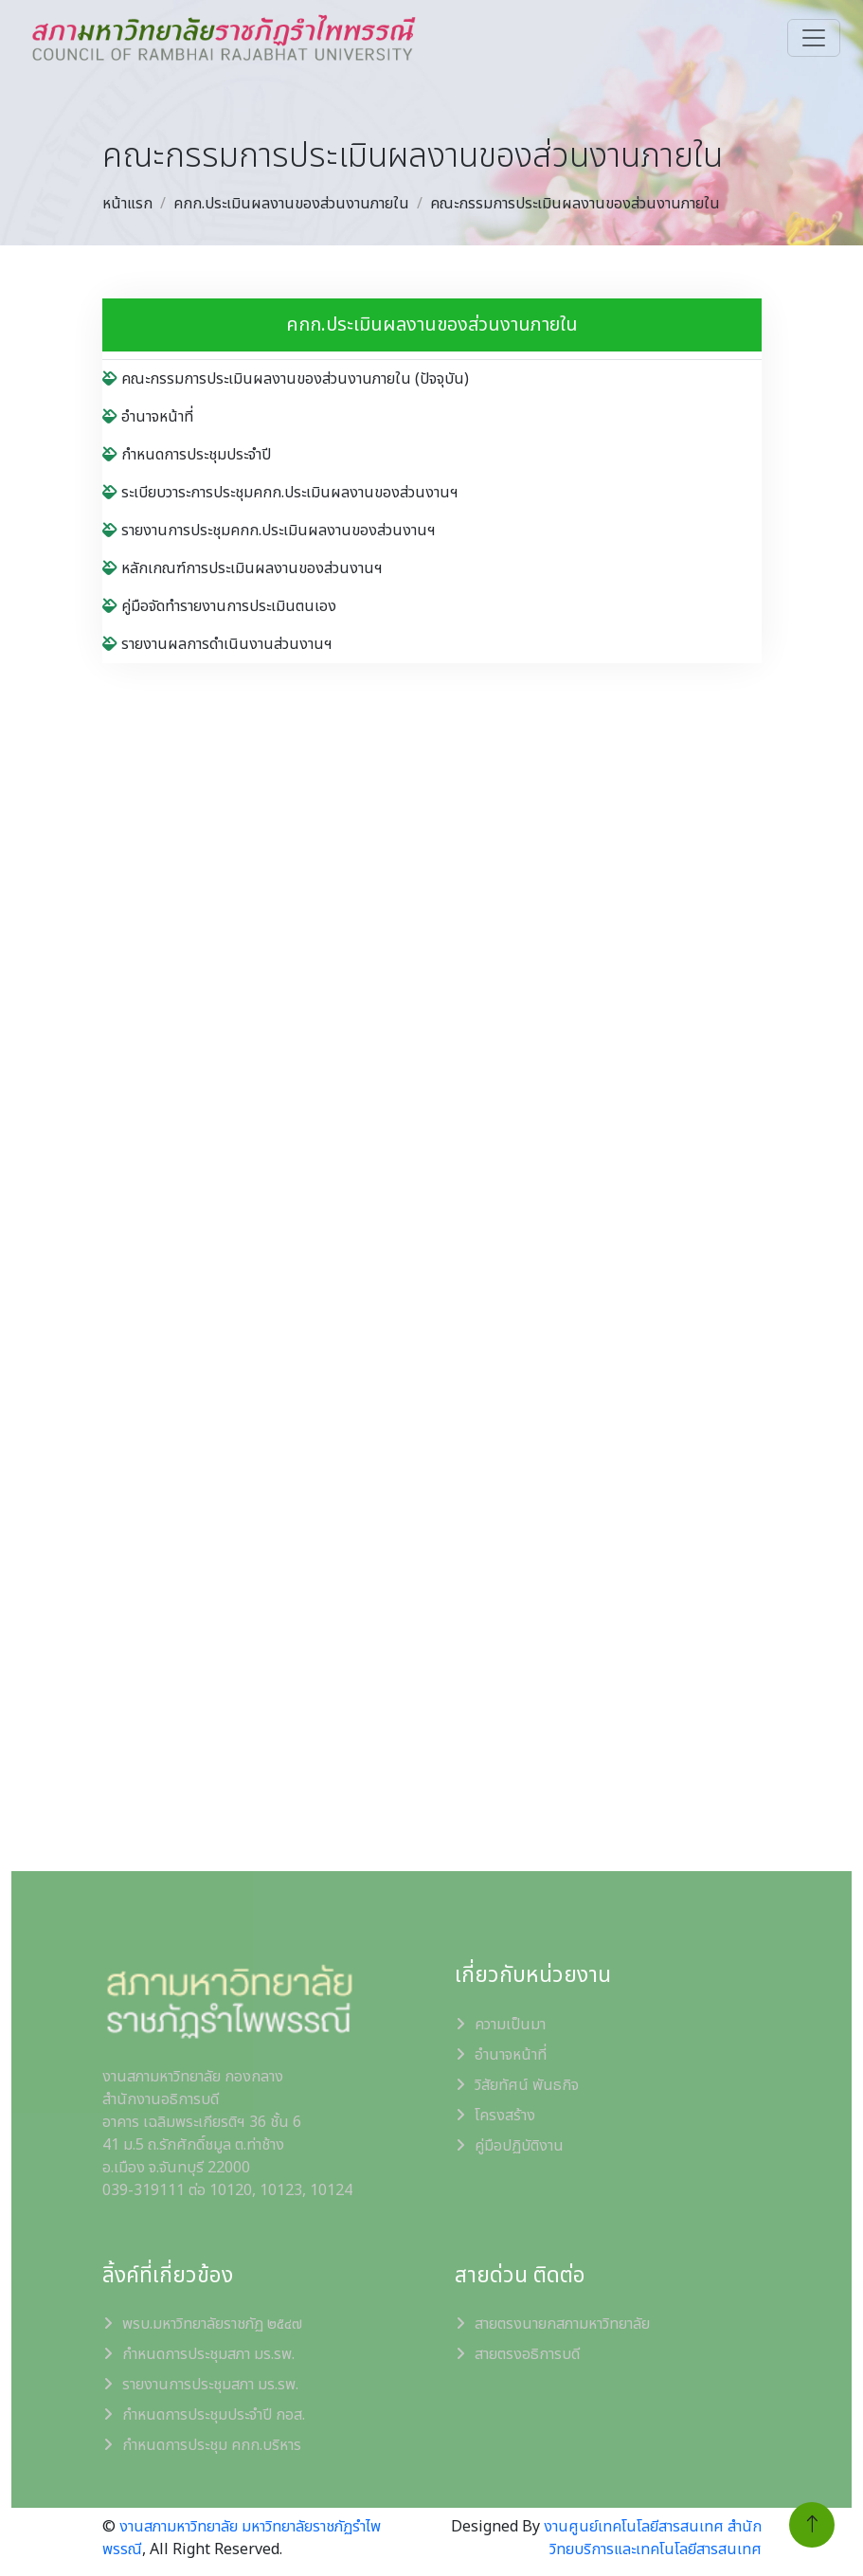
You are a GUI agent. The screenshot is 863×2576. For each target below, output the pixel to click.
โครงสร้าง (505, 2115)
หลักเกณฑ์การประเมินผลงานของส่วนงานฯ (242, 568)
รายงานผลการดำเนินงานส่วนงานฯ (217, 644)
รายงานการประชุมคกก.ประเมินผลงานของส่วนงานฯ (269, 530)
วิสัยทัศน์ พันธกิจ (527, 2085)
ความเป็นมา (510, 2024)
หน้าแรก (127, 203)
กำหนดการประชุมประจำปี (186, 454)
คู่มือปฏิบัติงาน (519, 2146)
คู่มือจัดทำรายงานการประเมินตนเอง (219, 606)
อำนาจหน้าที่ (147, 416)
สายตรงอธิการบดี (527, 2354)
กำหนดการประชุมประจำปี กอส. (213, 2415)
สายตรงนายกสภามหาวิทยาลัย (562, 2324)
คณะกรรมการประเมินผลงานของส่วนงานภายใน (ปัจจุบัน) (285, 379)
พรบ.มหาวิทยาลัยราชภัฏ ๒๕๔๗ (212, 2324)
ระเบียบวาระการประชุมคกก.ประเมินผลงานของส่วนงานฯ (280, 492)
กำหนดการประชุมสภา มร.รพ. (208, 2354)
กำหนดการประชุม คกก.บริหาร (211, 2445)
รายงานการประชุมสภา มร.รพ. (210, 2384)
